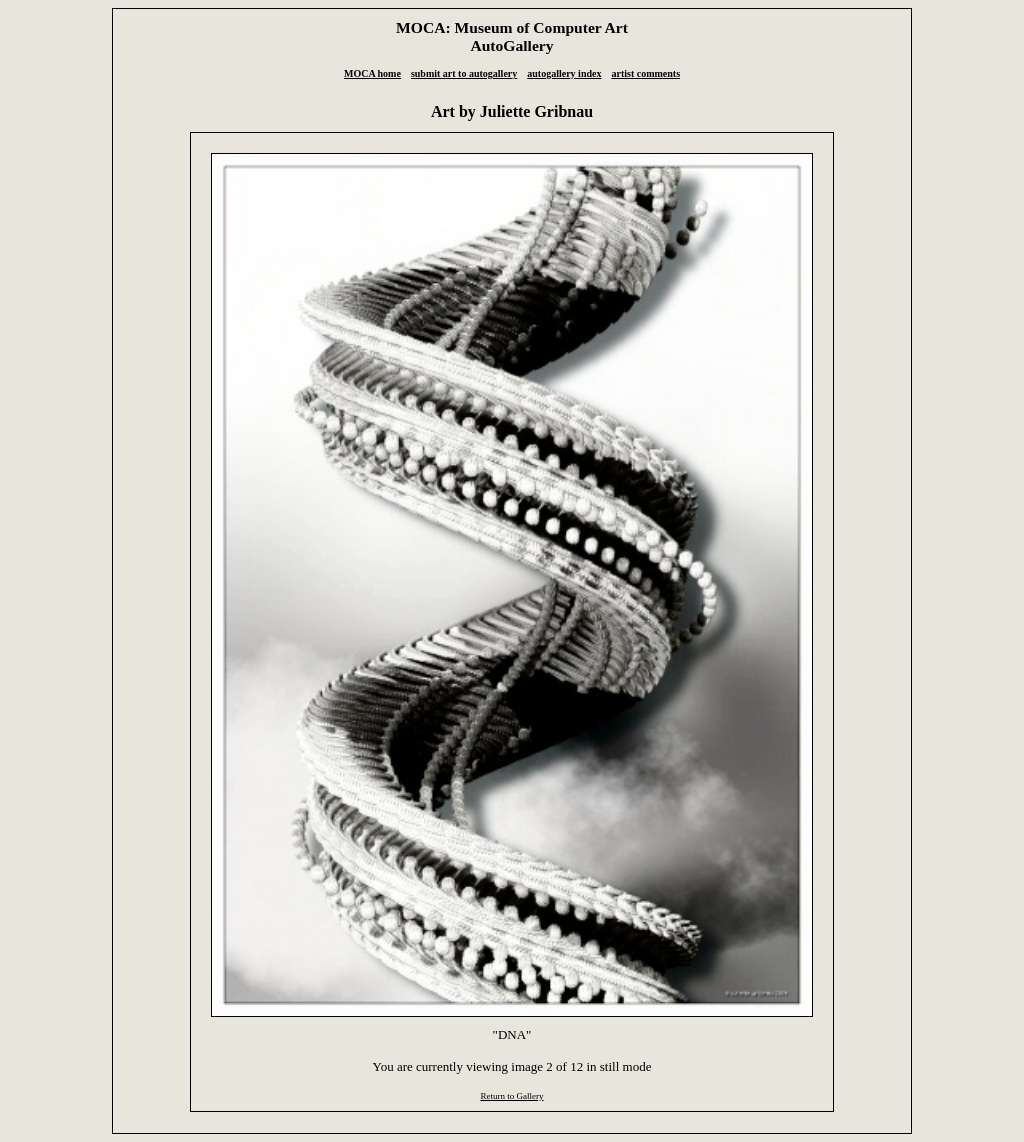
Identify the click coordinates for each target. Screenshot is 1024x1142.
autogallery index (564, 73)
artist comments (645, 73)
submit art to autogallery (464, 73)
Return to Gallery (511, 1096)
